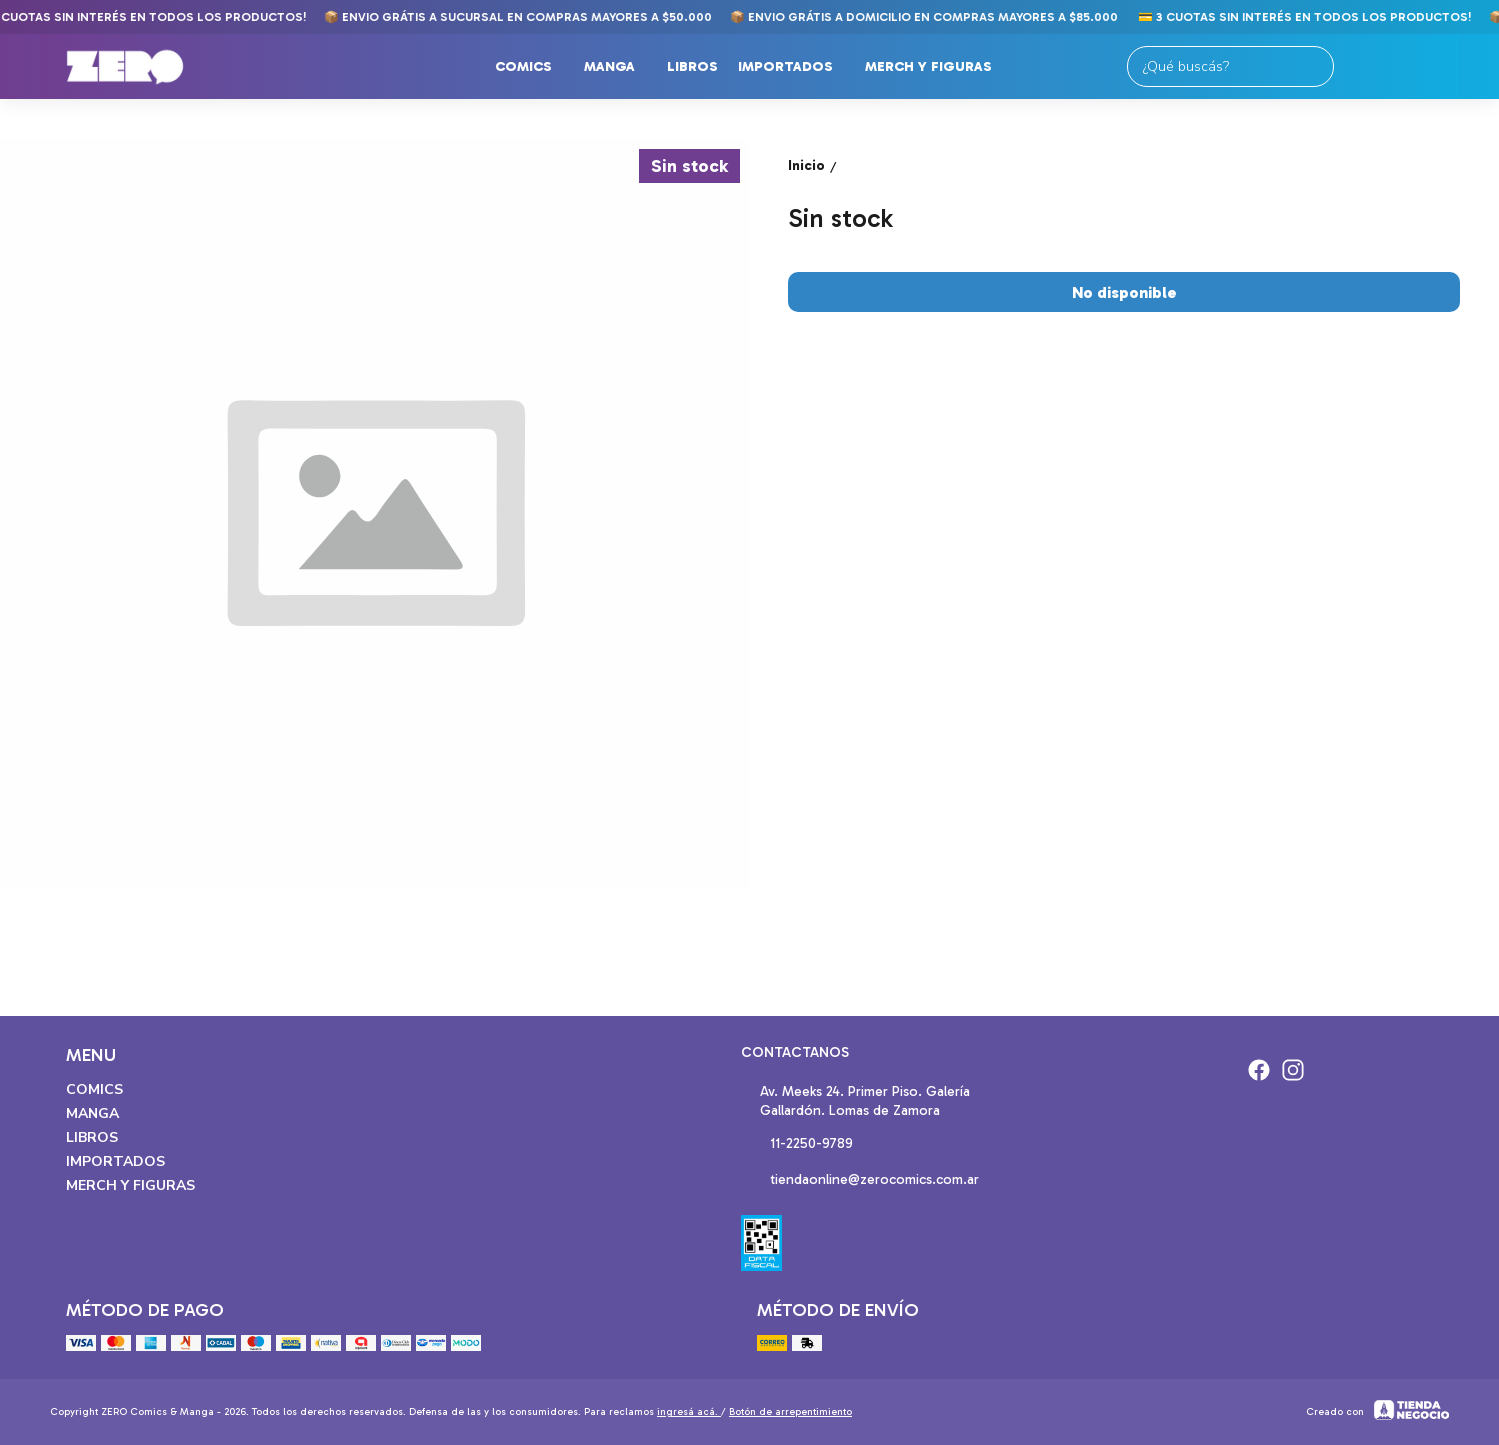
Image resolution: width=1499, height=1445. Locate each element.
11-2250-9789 (797, 1145)
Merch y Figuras (938, 67)
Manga (619, 67)
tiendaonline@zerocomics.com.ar (860, 1181)
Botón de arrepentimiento (790, 1412)
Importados (795, 67)
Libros (692, 66)
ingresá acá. (689, 1412)
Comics (533, 67)
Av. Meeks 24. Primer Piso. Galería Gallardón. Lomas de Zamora (855, 1101)
